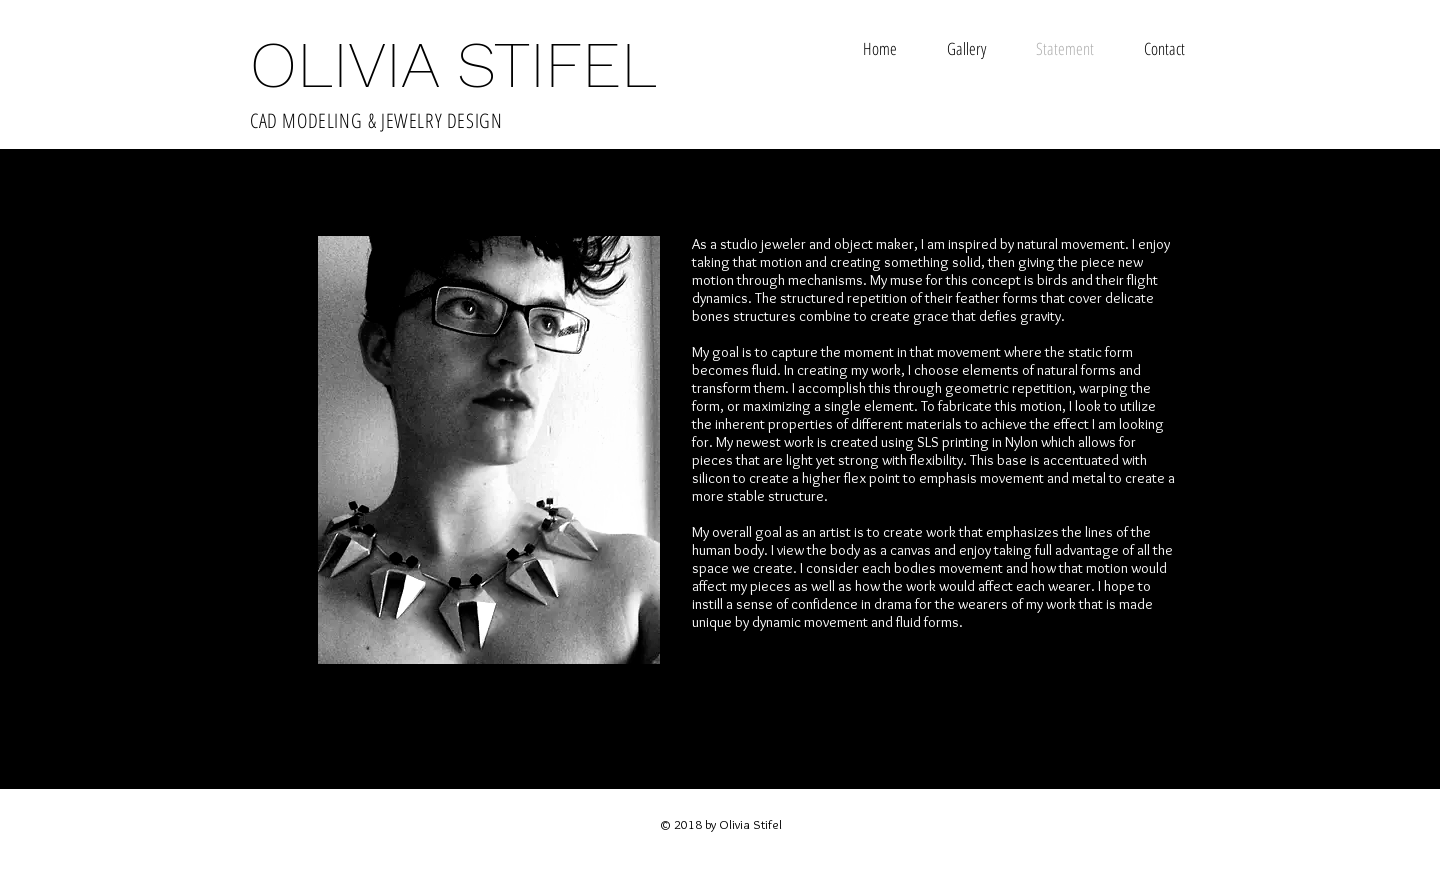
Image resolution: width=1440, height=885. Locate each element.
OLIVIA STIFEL (453, 65)
